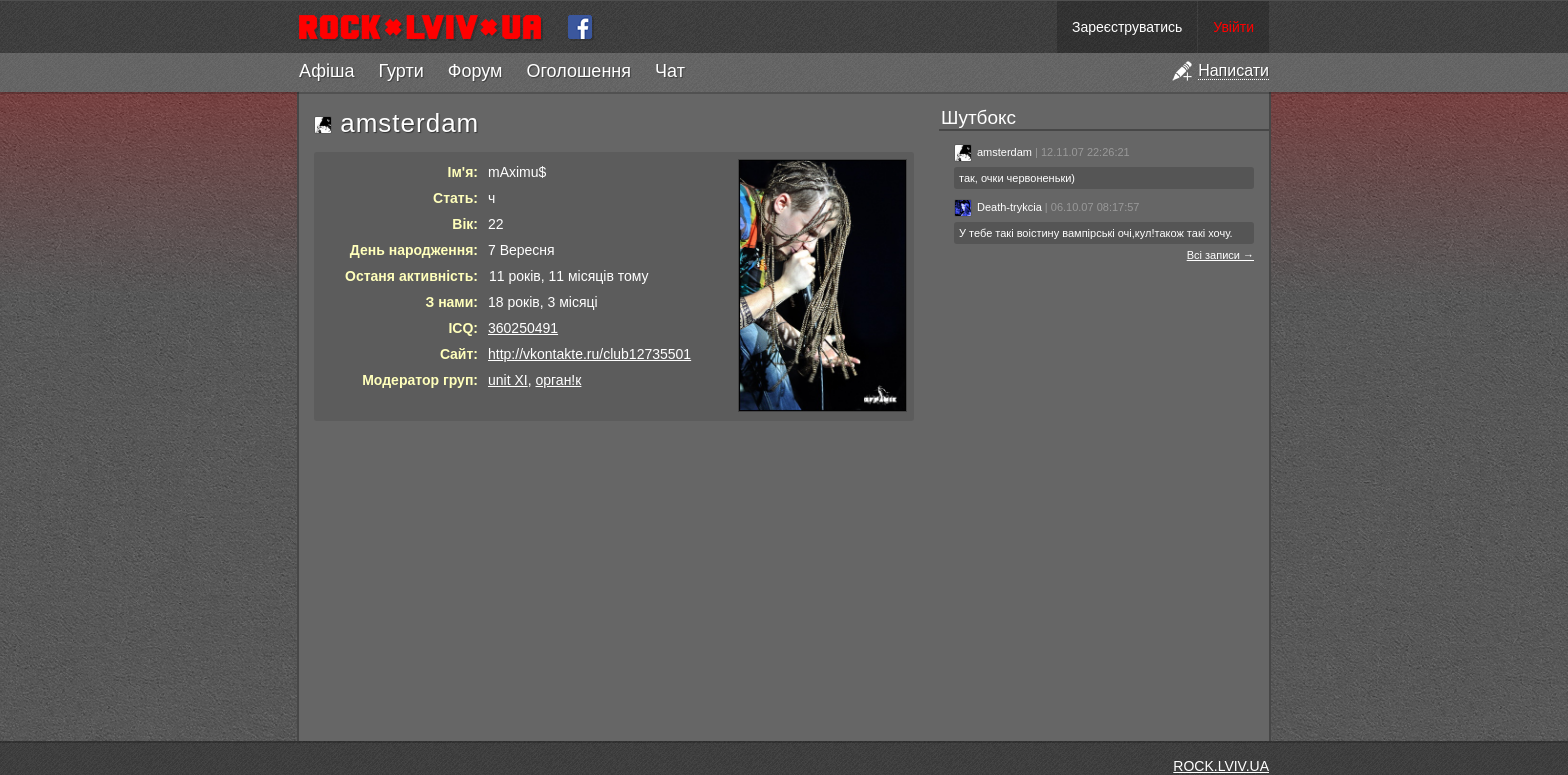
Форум (475, 71)
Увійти (1233, 27)
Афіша (326, 71)
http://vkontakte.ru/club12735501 (589, 354)
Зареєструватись (1127, 27)
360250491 (523, 328)
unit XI (508, 380)
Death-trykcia (998, 207)
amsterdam (993, 152)
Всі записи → (1220, 255)
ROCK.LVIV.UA (1221, 766)
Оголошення (578, 71)
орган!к (558, 380)
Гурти (400, 71)
